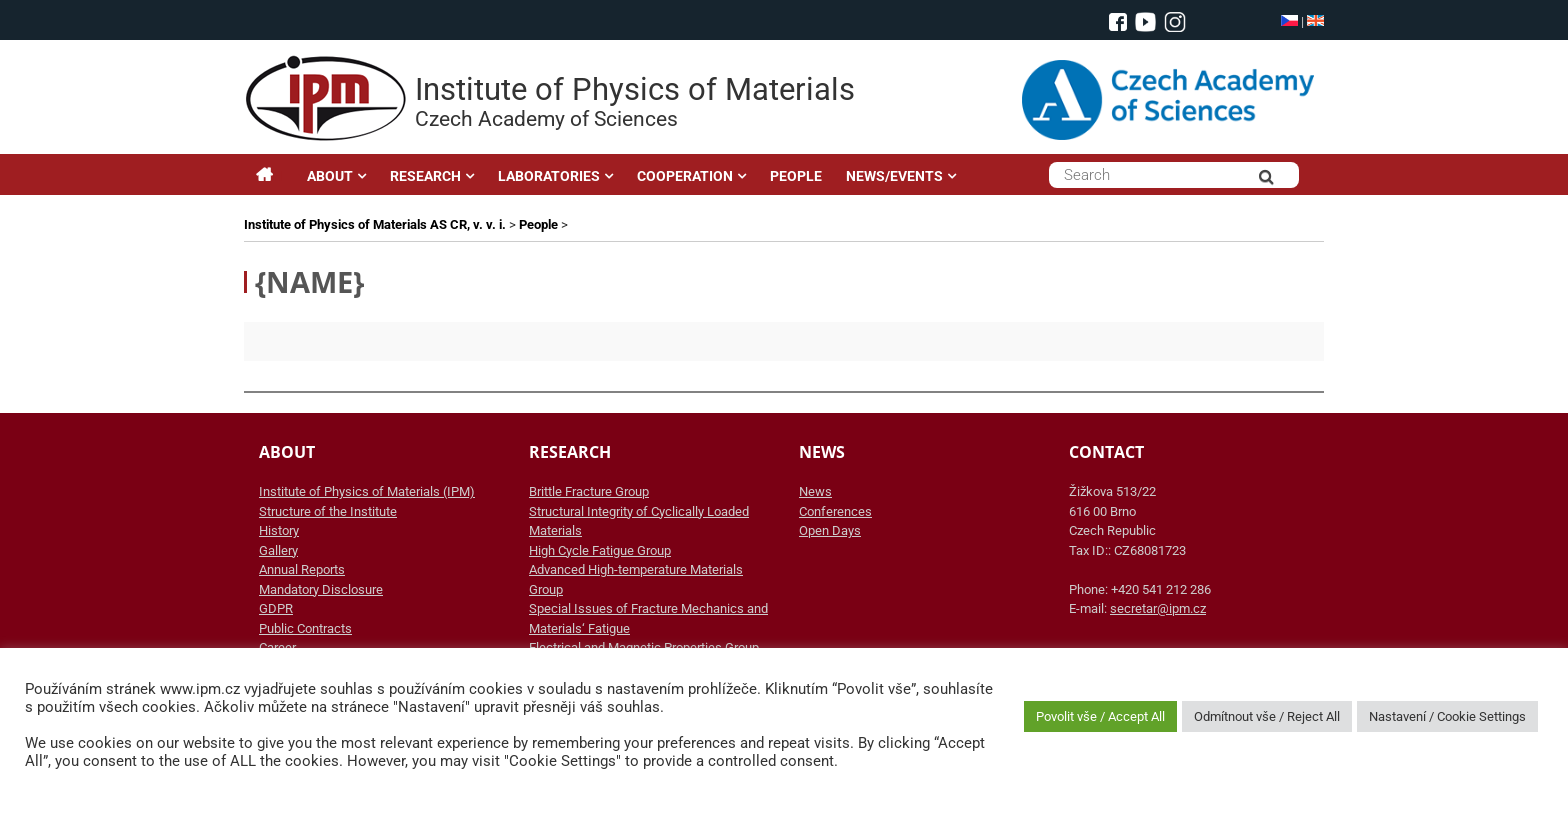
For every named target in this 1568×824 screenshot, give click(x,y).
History (279, 530)
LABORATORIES (549, 176)
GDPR (276, 608)
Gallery (278, 550)
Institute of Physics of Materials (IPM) (367, 491)
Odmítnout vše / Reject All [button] (1267, 716)
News (815, 491)
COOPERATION (685, 176)
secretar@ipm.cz (1158, 608)
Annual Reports (302, 569)
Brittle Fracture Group (589, 491)
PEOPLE (796, 176)
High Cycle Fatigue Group (600, 550)
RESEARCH (425, 176)
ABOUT (330, 176)
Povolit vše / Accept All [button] (1100, 716)
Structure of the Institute (328, 511)
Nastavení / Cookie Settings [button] (1447, 716)
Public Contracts (305, 628)
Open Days (830, 530)
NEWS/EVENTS (894, 176)
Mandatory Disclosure (321, 589)
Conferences (835, 511)
